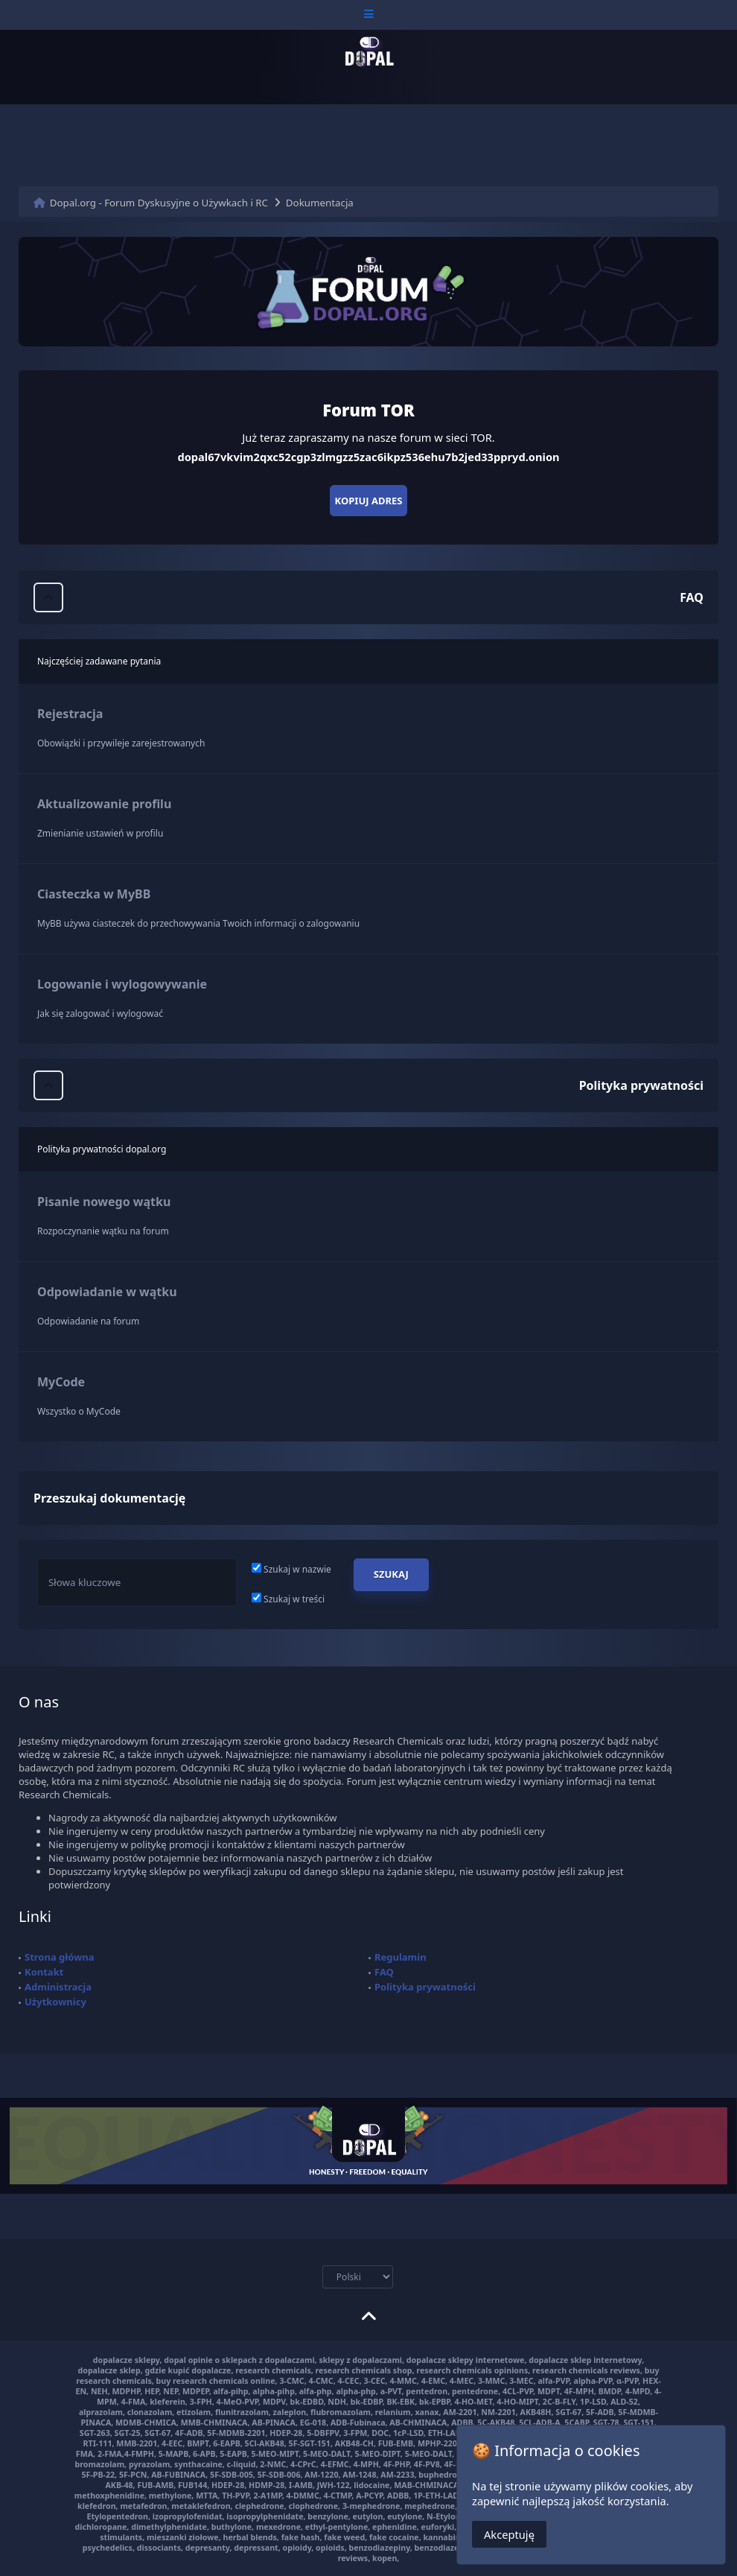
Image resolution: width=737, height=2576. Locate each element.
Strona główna (60, 1957)
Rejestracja (70, 713)
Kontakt (44, 1972)
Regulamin (400, 1957)
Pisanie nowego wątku (103, 1201)
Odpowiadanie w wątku (107, 1292)
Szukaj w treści (288, 1599)
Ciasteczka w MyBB (93, 894)
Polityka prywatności (425, 1986)
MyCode (61, 1382)
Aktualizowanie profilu (104, 804)
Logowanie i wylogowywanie (122, 984)
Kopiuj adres (369, 500)
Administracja (58, 1986)
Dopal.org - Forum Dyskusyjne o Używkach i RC (159, 202)
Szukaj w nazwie (291, 1569)
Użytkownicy (55, 2001)
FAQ (384, 1972)
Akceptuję (509, 2540)
